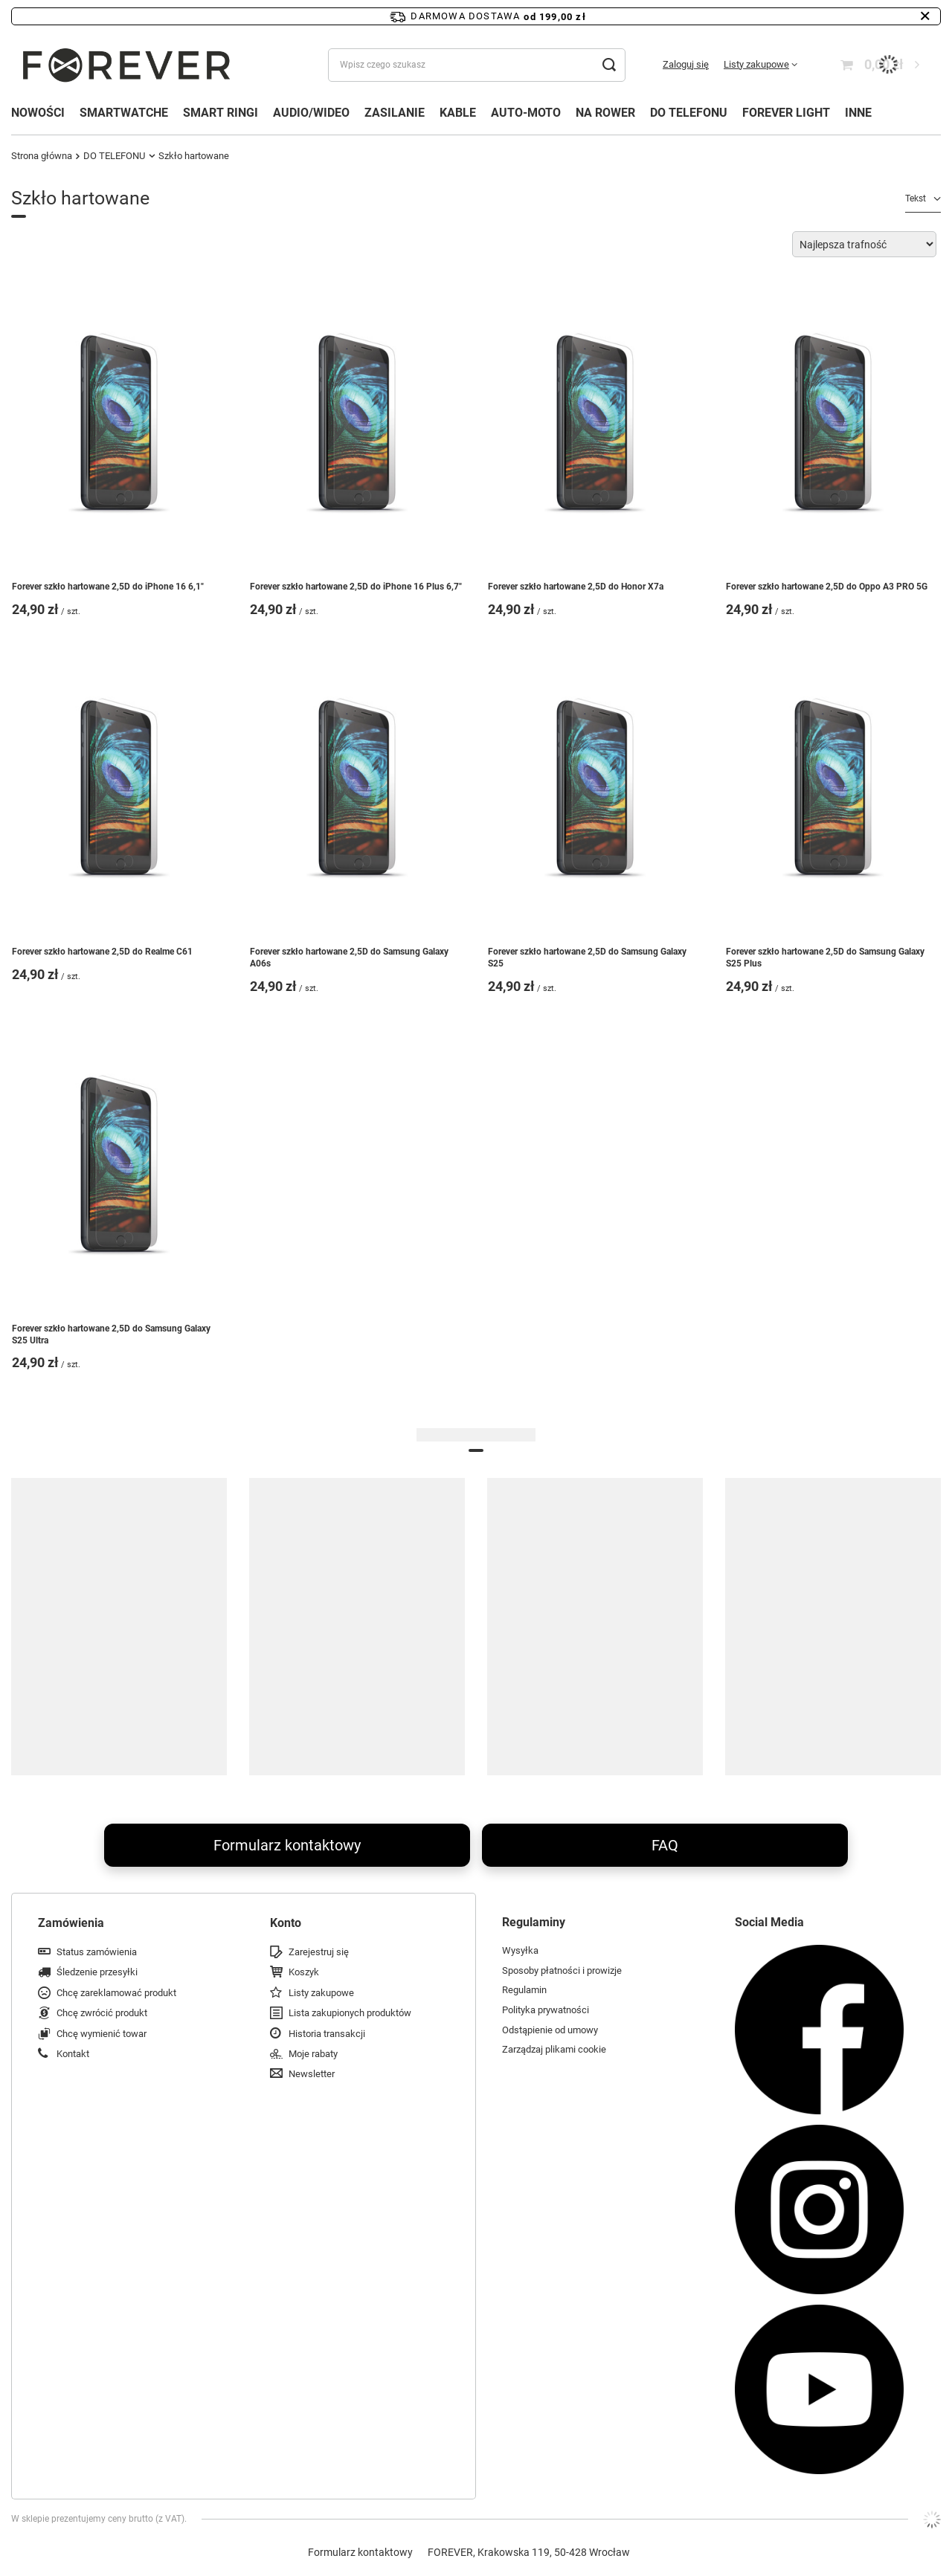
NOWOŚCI (38, 113)
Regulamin (524, 1989)
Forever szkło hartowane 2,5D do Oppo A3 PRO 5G (826, 586)
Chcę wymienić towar (102, 2033)
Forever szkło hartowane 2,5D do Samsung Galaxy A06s (349, 957)
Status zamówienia (97, 1951)
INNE (858, 113)
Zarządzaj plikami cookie (554, 2049)
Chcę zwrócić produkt (102, 2012)
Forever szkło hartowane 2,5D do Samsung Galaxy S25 (587, 957)
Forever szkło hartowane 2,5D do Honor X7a (575, 586)
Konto (285, 1923)
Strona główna (41, 155)
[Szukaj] (608, 65)
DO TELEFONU (688, 113)
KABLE (458, 113)
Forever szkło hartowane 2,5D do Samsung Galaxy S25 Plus (825, 957)
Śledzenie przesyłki (97, 1972)
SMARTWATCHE (124, 113)
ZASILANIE (394, 113)
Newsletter (312, 2073)
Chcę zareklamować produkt (116, 1992)
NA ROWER (605, 113)
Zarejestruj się (319, 1951)
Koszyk (304, 1972)
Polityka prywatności (545, 2009)
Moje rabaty (313, 2053)
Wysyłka (520, 1950)
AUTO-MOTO (526, 113)
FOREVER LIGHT (786, 113)
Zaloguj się (686, 64)
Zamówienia (71, 1923)
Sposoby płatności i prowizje (562, 1970)
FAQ (665, 1845)
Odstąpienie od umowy (550, 2030)
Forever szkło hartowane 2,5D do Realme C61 (102, 951)
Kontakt (73, 2053)
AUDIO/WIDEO (311, 113)
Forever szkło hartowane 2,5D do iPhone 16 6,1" (108, 586)
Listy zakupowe (756, 64)
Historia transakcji (327, 2033)
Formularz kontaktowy (287, 1845)
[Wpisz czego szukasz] (476, 65)
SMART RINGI (220, 113)
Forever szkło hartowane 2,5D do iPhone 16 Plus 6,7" (356, 586)
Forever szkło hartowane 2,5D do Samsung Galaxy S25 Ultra (111, 1334)
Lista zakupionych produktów (350, 2012)
